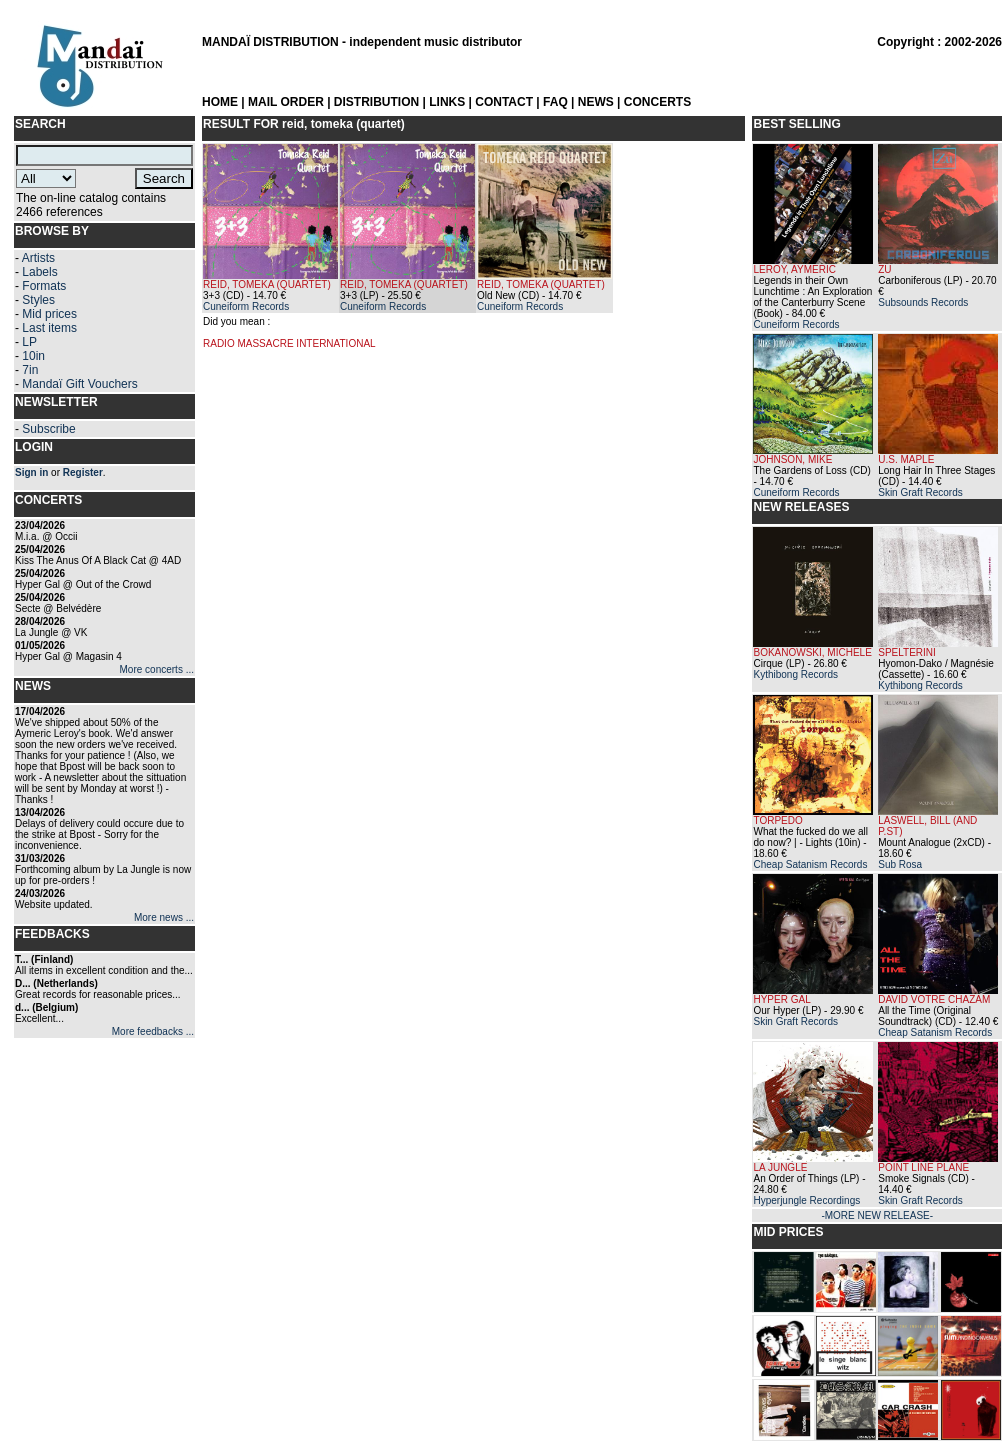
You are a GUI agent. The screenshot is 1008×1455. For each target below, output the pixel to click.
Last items (49, 328)
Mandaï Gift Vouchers (79, 384)
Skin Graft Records (920, 492)
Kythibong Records (795, 674)
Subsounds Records (923, 302)
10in (33, 356)
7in (30, 370)
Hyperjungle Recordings (806, 1200)
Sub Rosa (900, 864)
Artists (38, 258)
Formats (44, 286)
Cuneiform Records (246, 306)
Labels (39, 272)
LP (29, 342)
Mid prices (49, 314)
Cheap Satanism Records (810, 864)
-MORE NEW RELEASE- (877, 1215)
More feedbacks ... (153, 1031)
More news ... (164, 917)
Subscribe (48, 429)
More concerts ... (157, 669)
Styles (38, 300)
